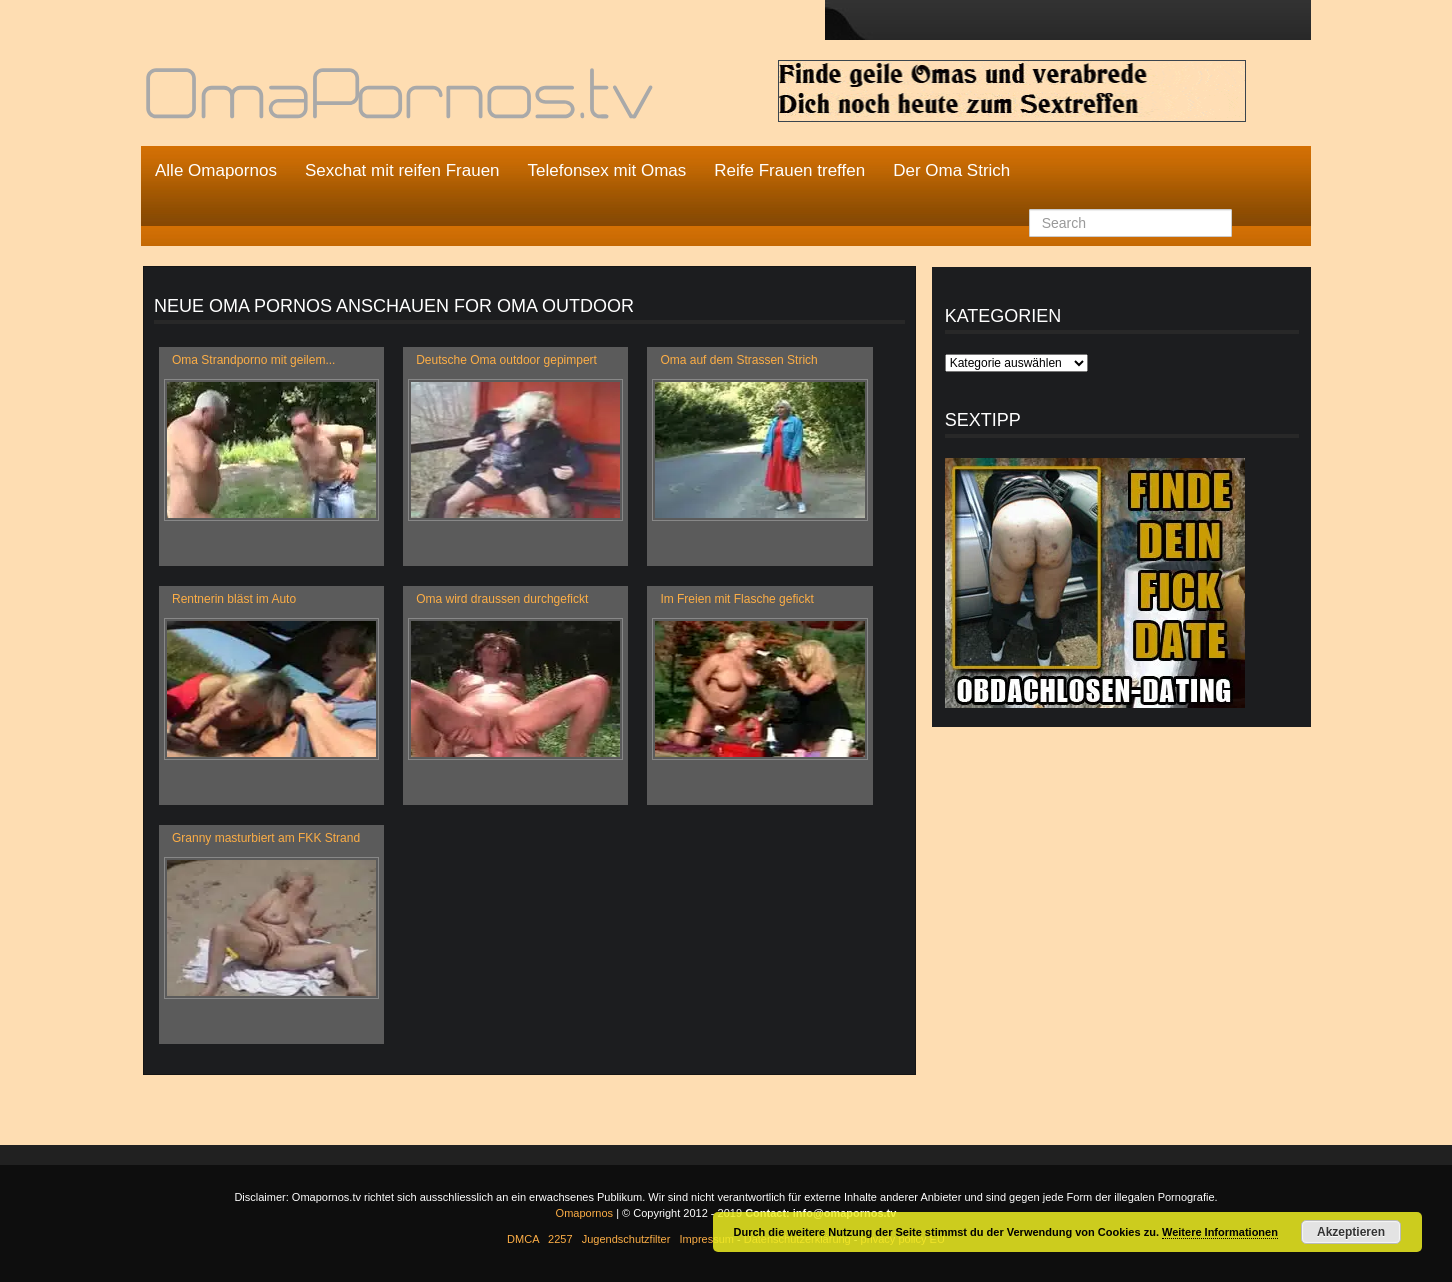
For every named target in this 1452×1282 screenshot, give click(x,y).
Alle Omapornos (216, 170)
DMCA (523, 1239)
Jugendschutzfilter (626, 1239)
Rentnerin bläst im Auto (234, 599)
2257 (560, 1239)
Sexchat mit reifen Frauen (402, 170)
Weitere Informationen (1220, 1232)
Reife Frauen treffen (789, 170)
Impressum (707, 1239)
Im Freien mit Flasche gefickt (736, 599)
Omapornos (584, 1213)
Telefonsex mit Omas (607, 170)
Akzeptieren (1351, 1232)
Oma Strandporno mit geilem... (253, 360)
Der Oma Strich (951, 170)
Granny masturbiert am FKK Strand (266, 838)
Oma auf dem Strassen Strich (738, 360)
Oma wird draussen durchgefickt (502, 599)
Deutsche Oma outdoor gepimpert (506, 360)
